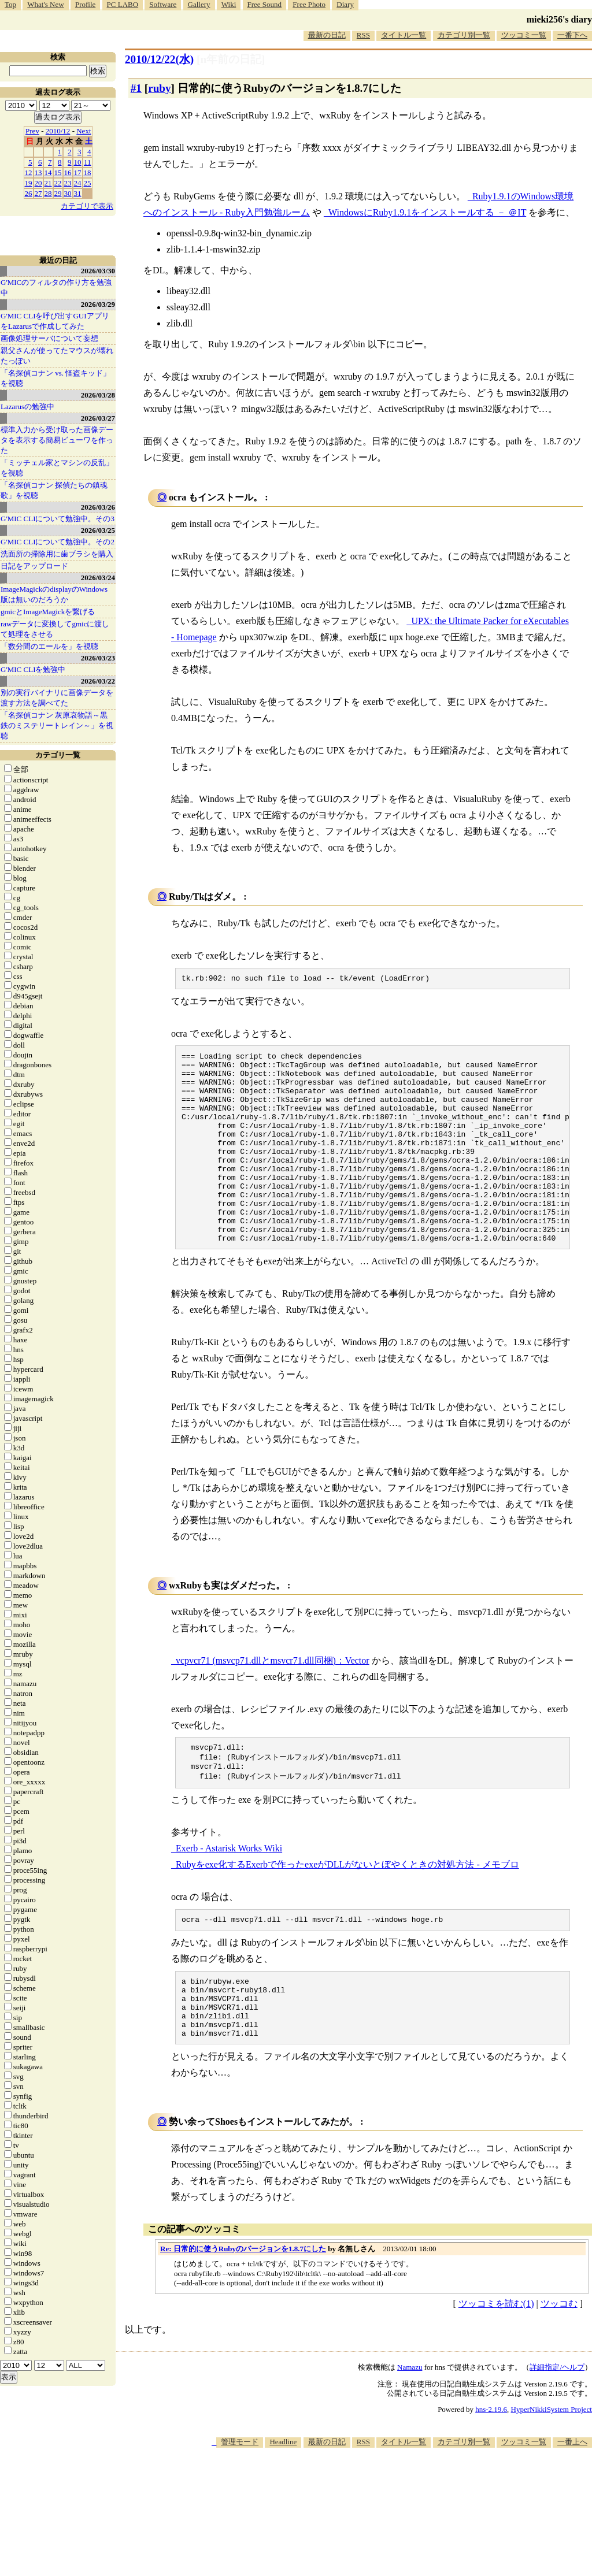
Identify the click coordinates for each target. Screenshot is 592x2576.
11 (87, 162)
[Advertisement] (381, 2541)
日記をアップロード (34, 566)
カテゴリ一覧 (57, 755)
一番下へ (572, 35)
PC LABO (123, 4)
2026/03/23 (98, 658)
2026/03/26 (98, 507)
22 (58, 183)
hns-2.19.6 (491, 2467)
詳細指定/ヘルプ (557, 2425)
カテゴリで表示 (87, 206)
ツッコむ (559, 2362)
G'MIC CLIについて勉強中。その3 (57, 518)
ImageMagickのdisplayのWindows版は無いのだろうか (54, 594)
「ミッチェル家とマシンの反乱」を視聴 (57, 467)
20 (38, 183)
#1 (136, 88)
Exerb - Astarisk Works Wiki (229, 1893)
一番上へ (572, 2500)
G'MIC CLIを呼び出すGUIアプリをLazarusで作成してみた (55, 321)
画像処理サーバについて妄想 (49, 338)
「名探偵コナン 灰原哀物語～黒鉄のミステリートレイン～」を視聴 (57, 725)
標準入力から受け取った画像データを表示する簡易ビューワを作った (57, 440)
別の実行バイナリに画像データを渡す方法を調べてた (57, 697)
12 (28, 172)
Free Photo (309, 4)
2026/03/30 (98, 270)
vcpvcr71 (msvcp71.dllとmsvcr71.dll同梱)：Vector (272, 1700)
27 (38, 193)
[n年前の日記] (231, 59)
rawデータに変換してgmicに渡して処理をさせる (55, 629)
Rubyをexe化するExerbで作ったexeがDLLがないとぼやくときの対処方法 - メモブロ (347, 1909)
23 (68, 183)
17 (78, 172)
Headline (283, 2500)
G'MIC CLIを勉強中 (33, 669)
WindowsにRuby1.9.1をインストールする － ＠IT (427, 212)
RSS (363, 35)
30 (68, 193)
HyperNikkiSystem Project (551, 2467)
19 (28, 183)
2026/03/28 (98, 395)
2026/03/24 (98, 577)
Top (10, 4)
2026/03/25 (98, 530)
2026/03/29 (98, 304)
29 (58, 193)
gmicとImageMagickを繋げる (48, 611)
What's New (45, 4)
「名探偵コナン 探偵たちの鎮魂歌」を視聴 (54, 490)
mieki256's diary (559, 19)
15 (58, 172)
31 (78, 193)
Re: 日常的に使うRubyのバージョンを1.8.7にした (243, 2307)
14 (48, 172)
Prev (32, 131)
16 (68, 172)
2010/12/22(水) (159, 59)
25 (87, 183)
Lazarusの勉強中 (27, 406)
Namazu (409, 2425)
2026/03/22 (98, 681)
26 (28, 193)
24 (78, 183)
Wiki (228, 4)
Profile (85, 4)
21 (48, 183)
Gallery (199, 4)
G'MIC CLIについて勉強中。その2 (57, 541)
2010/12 (58, 131)
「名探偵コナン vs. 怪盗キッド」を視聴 (55, 378)
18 (87, 172)
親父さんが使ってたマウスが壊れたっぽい (57, 355)
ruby (159, 88)
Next (83, 131)
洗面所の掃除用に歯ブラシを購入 (57, 554)
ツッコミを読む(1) (496, 2362)
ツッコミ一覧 (523, 35)
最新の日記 (327, 35)
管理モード (239, 2500)
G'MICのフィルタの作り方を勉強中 (56, 287)
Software (162, 4)
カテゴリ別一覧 (464, 35)
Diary (345, 4)
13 (38, 172)
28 (48, 193)
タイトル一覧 (403, 35)
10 (78, 162)
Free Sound (264, 4)
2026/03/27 (98, 418)
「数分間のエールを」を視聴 (49, 646)
